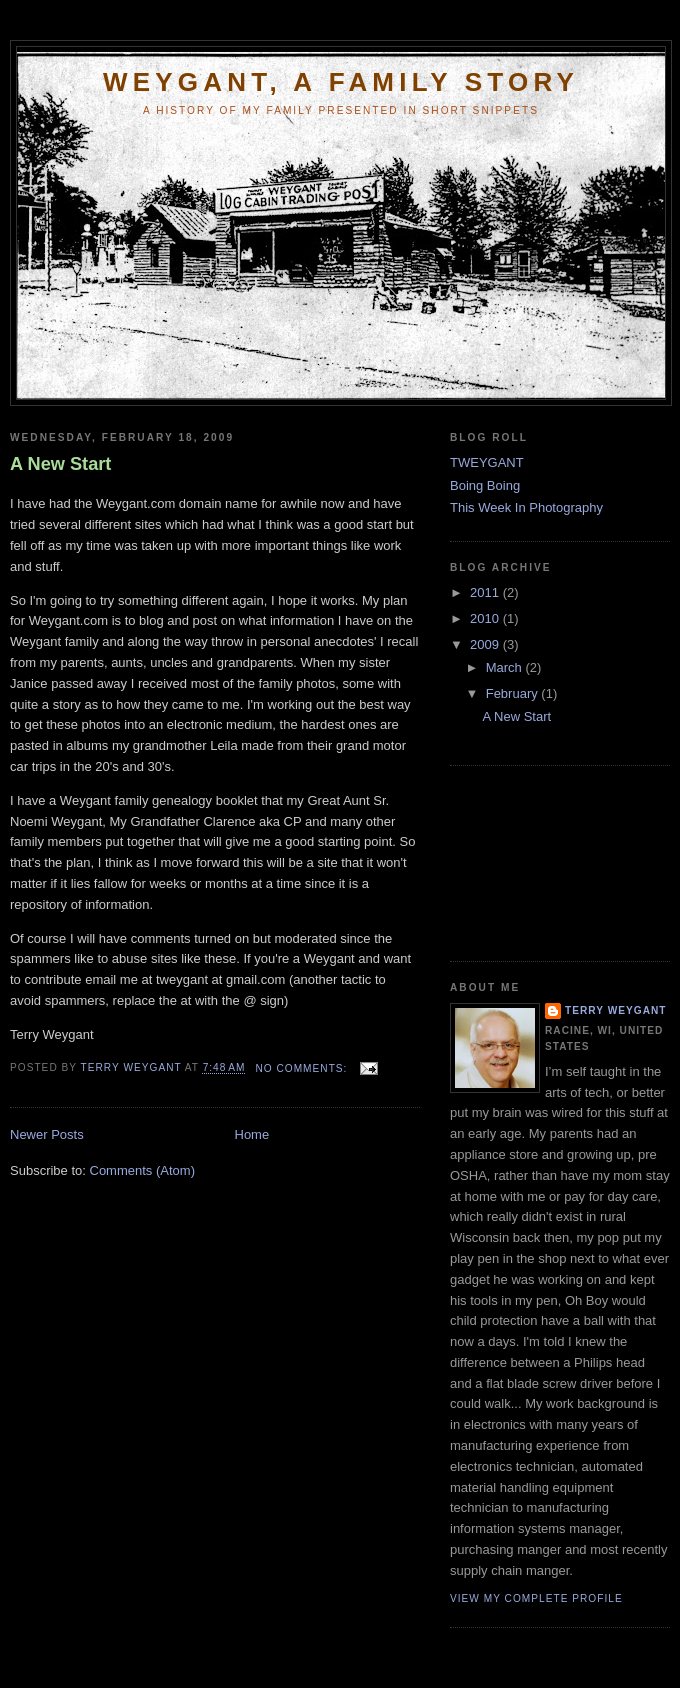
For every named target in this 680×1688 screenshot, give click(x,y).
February (514, 693)
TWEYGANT (487, 462)
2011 (486, 592)
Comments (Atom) (142, 1170)
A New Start (60, 464)
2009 (486, 644)
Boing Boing (485, 485)
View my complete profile (536, 1598)
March (506, 667)
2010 (486, 618)
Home (252, 1134)
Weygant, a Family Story (341, 82)
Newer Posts (47, 1134)
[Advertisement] (540, 861)
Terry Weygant (616, 1010)
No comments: (303, 1068)
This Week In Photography (526, 507)
